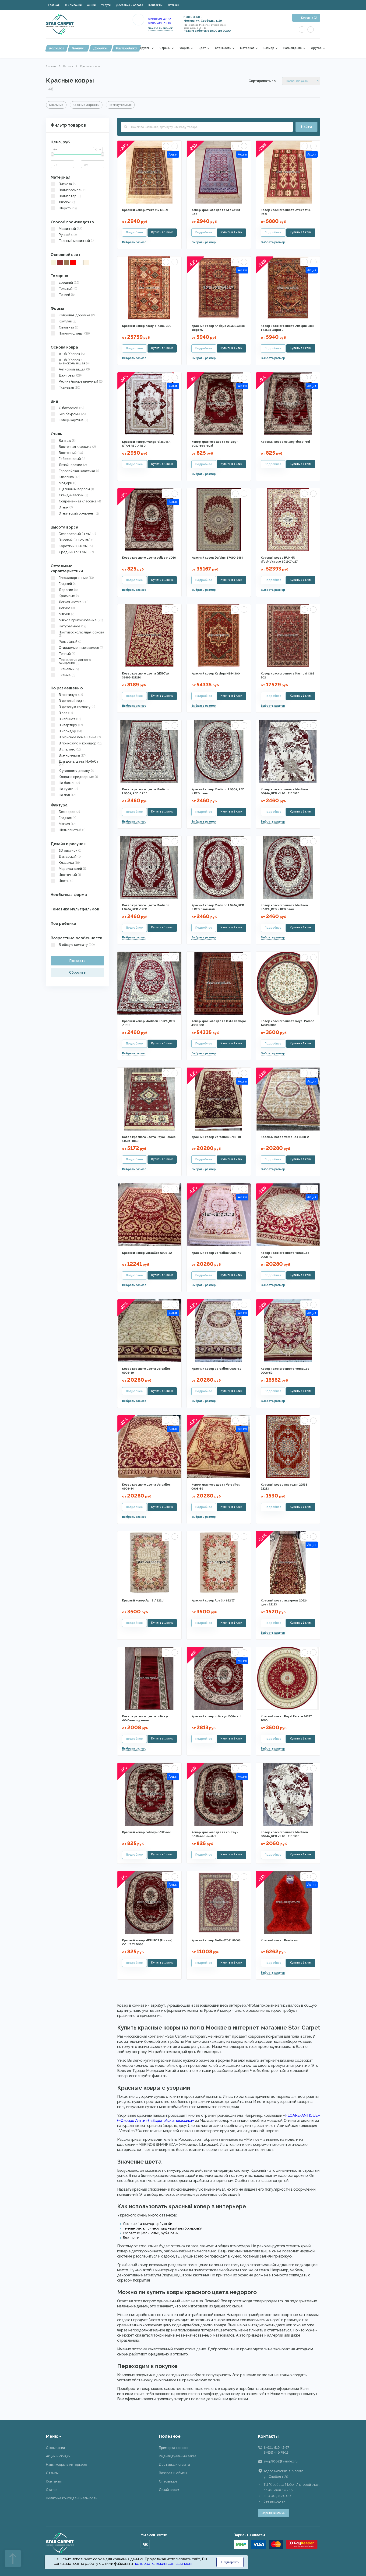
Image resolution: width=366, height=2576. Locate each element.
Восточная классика (73, 446)
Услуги (106, 5)
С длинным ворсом (72, 489)
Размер (269, 48)
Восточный (67, 452)
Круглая (63, 321)
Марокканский (68, 868)
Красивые (65, 596)
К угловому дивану (73, 770)
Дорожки (100, 48)
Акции (91, 5)
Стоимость (223, 48)
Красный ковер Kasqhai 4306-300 (146, 326)
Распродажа (126, 48)
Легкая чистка (69, 602)
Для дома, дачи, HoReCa (74, 763)
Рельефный (66, 641)
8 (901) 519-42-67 (159, 19)
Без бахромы (69, 414)
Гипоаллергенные (72, 577)
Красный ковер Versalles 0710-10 (216, 1137)
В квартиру (67, 725)
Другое (316, 48)
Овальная (64, 327)
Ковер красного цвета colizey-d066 (149, 557)
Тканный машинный (73, 240)
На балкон (65, 783)
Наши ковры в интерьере (66, 2464)
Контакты (155, 5)
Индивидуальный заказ (177, 2456)
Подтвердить (230, 2562)
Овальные (56, 105)
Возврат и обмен (173, 2473)
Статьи (51, 2490)
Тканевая (65, 387)
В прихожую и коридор (76, 743)
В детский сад (69, 700)
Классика (65, 477)
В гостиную (67, 694)
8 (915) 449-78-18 (159, 23)
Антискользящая (70, 369)
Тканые (63, 675)
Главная (54, 5)
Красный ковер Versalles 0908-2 (285, 1137)
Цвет (202, 48)
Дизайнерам (169, 2490)
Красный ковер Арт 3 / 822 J (142, 1600)
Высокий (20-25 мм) (73, 540)
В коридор (66, 731)
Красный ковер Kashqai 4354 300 (215, 673)
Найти (306, 127)
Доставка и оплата (129, 5)
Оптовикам (168, 2481)
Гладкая (63, 817)
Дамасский (66, 856)
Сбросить (77, 972)
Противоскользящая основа (77, 634)
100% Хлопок (68, 354)
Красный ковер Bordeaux (280, 1940)
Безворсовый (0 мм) (73, 534)
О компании (73, 5)
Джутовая (66, 375)
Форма (184, 48)
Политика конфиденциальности (71, 2498)
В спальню (66, 749)
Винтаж (63, 440)
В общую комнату (73, 944)
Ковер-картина (69, 420)
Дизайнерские (69, 465)
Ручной (64, 234)
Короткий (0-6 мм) (72, 546)
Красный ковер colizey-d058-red (285, 441)
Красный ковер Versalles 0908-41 (216, 1253)
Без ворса (65, 811)
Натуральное (68, 626)
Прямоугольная (70, 333)
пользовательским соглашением (163, 2563)
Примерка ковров (173, 2448)
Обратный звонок (273, 2513)
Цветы (62, 880)
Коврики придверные (74, 776)
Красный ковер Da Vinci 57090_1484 (217, 557)
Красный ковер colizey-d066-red (216, 1716)
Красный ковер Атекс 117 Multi (145, 210)
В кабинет (66, 719)
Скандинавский (69, 495)
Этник (62, 507)
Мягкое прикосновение (77, 620)
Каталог (56, 48)
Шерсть (64, 208)
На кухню (64, 789)
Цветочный (66, 874)
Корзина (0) (309, 17)
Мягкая (63, 824)
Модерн (63, 483)
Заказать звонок (160, 28)
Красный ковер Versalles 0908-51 (216, 1368)
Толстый (64, 288)
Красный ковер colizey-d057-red (146, 1832)
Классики (65, 862)
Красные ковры (90, 66)
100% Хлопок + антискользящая (70, 361)
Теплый (63, 653)
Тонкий (63, 294)
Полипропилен (69, 190)
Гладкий (64, 583)
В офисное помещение (76, 737)
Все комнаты (68, 755)
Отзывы (173, 5)
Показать (77, 961)
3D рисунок (66, 850)
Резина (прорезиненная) (77, 381)
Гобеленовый (68, 458)
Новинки (78, 48)
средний (65, 282)
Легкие (63, 608)
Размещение (292, 48)
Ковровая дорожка (73, 315)
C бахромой (67, 408)
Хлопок (63, 202)
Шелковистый (68, 830)
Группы (145, 48)
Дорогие (64, 589)
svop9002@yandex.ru (281, 2461)
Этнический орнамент (75, 513)
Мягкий (62, 614)
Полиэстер (66, 196)
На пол (63, 795)
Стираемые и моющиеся (77, 647)
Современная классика (76, 501)
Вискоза (64, 184)
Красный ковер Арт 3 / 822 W (213, 1600)
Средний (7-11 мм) (72, 552)
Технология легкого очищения (71, 661)
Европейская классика (75, 471)
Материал (247, 48)
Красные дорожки (86, 105)
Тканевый (65, 669)
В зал (62, 713)
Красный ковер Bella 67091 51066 (215, 1940)
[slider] (52, 154)
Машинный (66, 228)
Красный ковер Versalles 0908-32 (147, 1253)
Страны (164, 48)
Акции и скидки (58, 2456)
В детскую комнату (73, 707)
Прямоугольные (120, 105)
